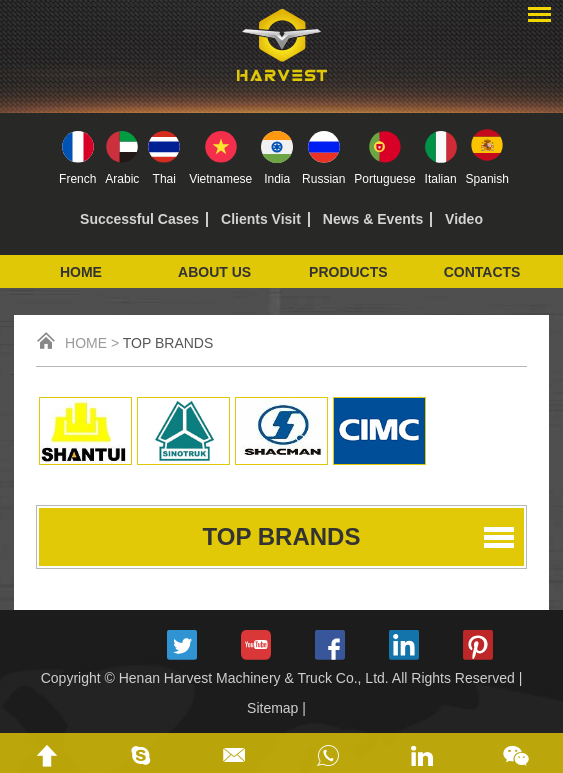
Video (464, 219)
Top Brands (168, 343)
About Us (214, 272)
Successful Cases (139, 219)
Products (348, 272)
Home (81, 272)
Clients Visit (261, 219)
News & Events (373, 219)
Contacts (482, 272)
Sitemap (272, 708)
